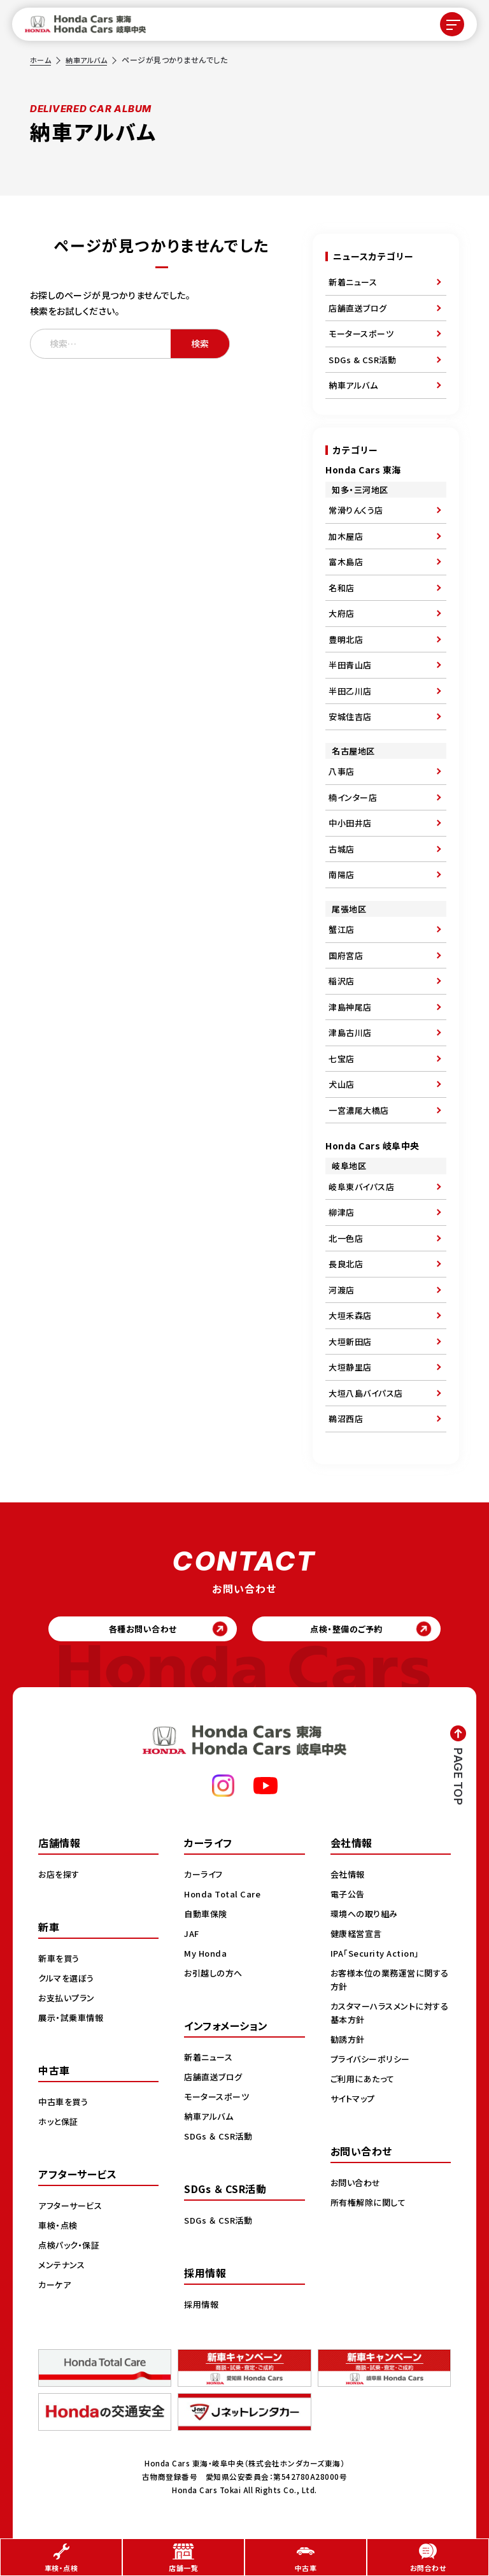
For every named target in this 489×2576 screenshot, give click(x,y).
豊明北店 (346, 639)
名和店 (342, 588)
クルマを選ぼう (68, 1981)
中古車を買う (65, 2104)
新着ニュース (353, 282)
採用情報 (202, 2307)
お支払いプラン (68, 2000)
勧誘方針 (348, 2042)
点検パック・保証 (71, 2247)
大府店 (342, 613)
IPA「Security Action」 (379, 1956)
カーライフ (205, 1877)
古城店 (342, 849)
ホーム (41, 59)
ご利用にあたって (364, 2081)
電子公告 (348, 1896)
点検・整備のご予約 (353, 1630)
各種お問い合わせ (136, 1630)
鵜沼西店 (346, 1419)
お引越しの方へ (215, 1975)
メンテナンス (63, 2267)
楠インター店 (353, 797)
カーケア (55, 2287)
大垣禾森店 (350, 1315)
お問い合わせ (357, 2185)
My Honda (206, 1956)
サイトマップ (354, 2101)
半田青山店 (350, 665)
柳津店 (342, 1212)
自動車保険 (207, 1916)
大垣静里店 (350, 1367)
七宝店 (342, 1059)
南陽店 (342, 874)
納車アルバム (89, 59)
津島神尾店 (350, 1007)
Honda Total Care (224, 1896)
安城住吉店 (350, 716)
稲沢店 (342, 981)
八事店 (342, 771)
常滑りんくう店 (356, 510)
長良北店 (346, 1264)
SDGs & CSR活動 (362, 360)
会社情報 (348, 1877)
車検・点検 (59, 2228)
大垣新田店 (350, 1341)
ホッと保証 (60, 2124)
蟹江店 (342, 929)
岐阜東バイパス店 (361, 1187)
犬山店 (342, 1084)
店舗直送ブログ (358, 308)
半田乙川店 (350, 691)
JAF (192, 1936)
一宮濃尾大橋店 (359, 1110)
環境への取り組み (366, 1916)
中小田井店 (350, 823)
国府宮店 (346, 955)
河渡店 (342, 1290)
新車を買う (60, 1961)
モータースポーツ (361, 333)
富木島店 (346, 562)
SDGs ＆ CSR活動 (220, 2139)
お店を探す (60, 1877)
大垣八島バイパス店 (366, 1393)
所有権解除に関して (370, 2205)
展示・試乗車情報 (73, 2020)
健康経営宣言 (358, 1936)
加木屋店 (346, 536)
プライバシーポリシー (372, 2061)
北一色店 (346, 1238)
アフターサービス (72, 2208)
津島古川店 (350, 1032)
